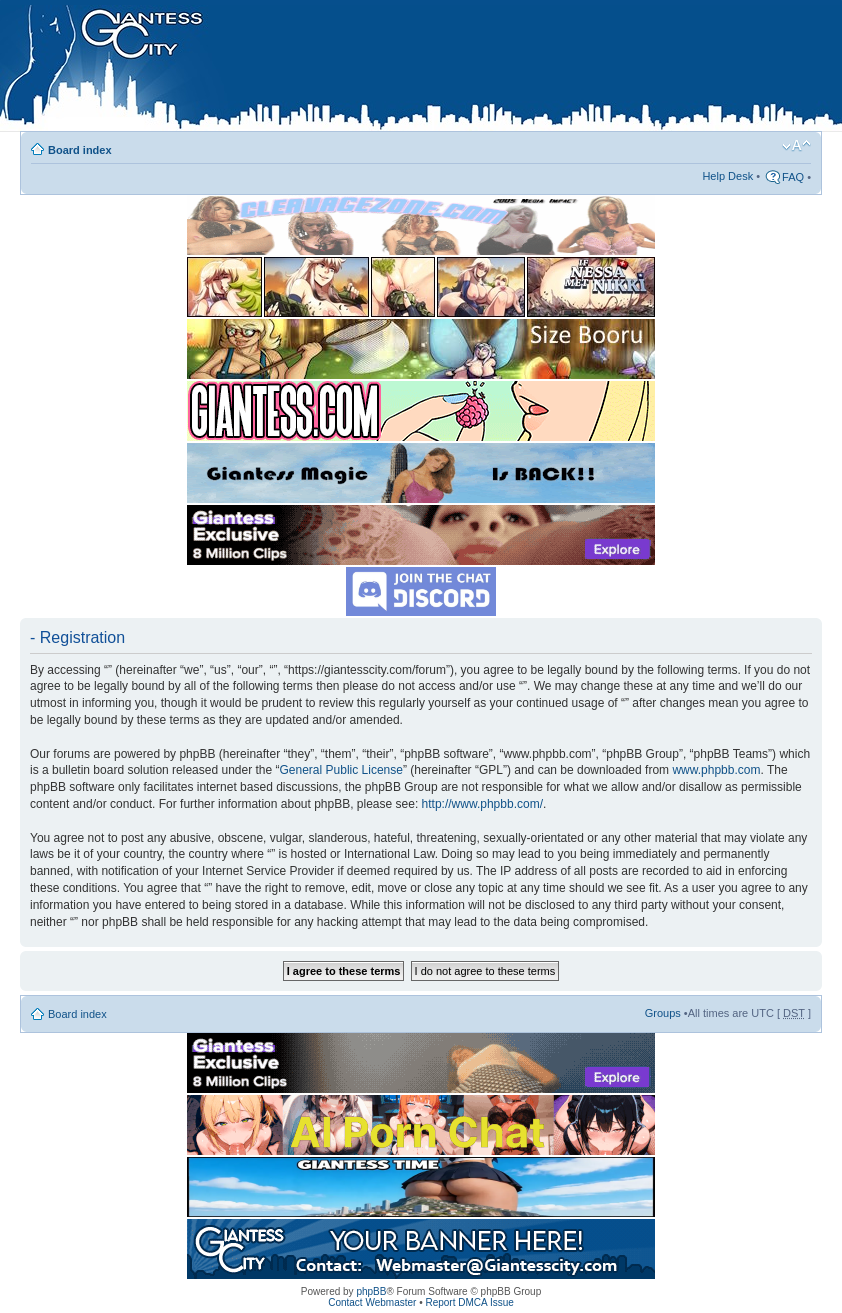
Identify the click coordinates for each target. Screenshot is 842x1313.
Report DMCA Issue (469, 1302)
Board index (80, 150)
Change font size (796, 146)
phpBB (371, 1291)
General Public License (341, 770)
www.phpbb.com (716, 770)
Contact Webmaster (372, 1302)
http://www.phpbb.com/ (482, 804)
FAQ (793, 177)
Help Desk (727, 176)
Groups (663, 1013)
